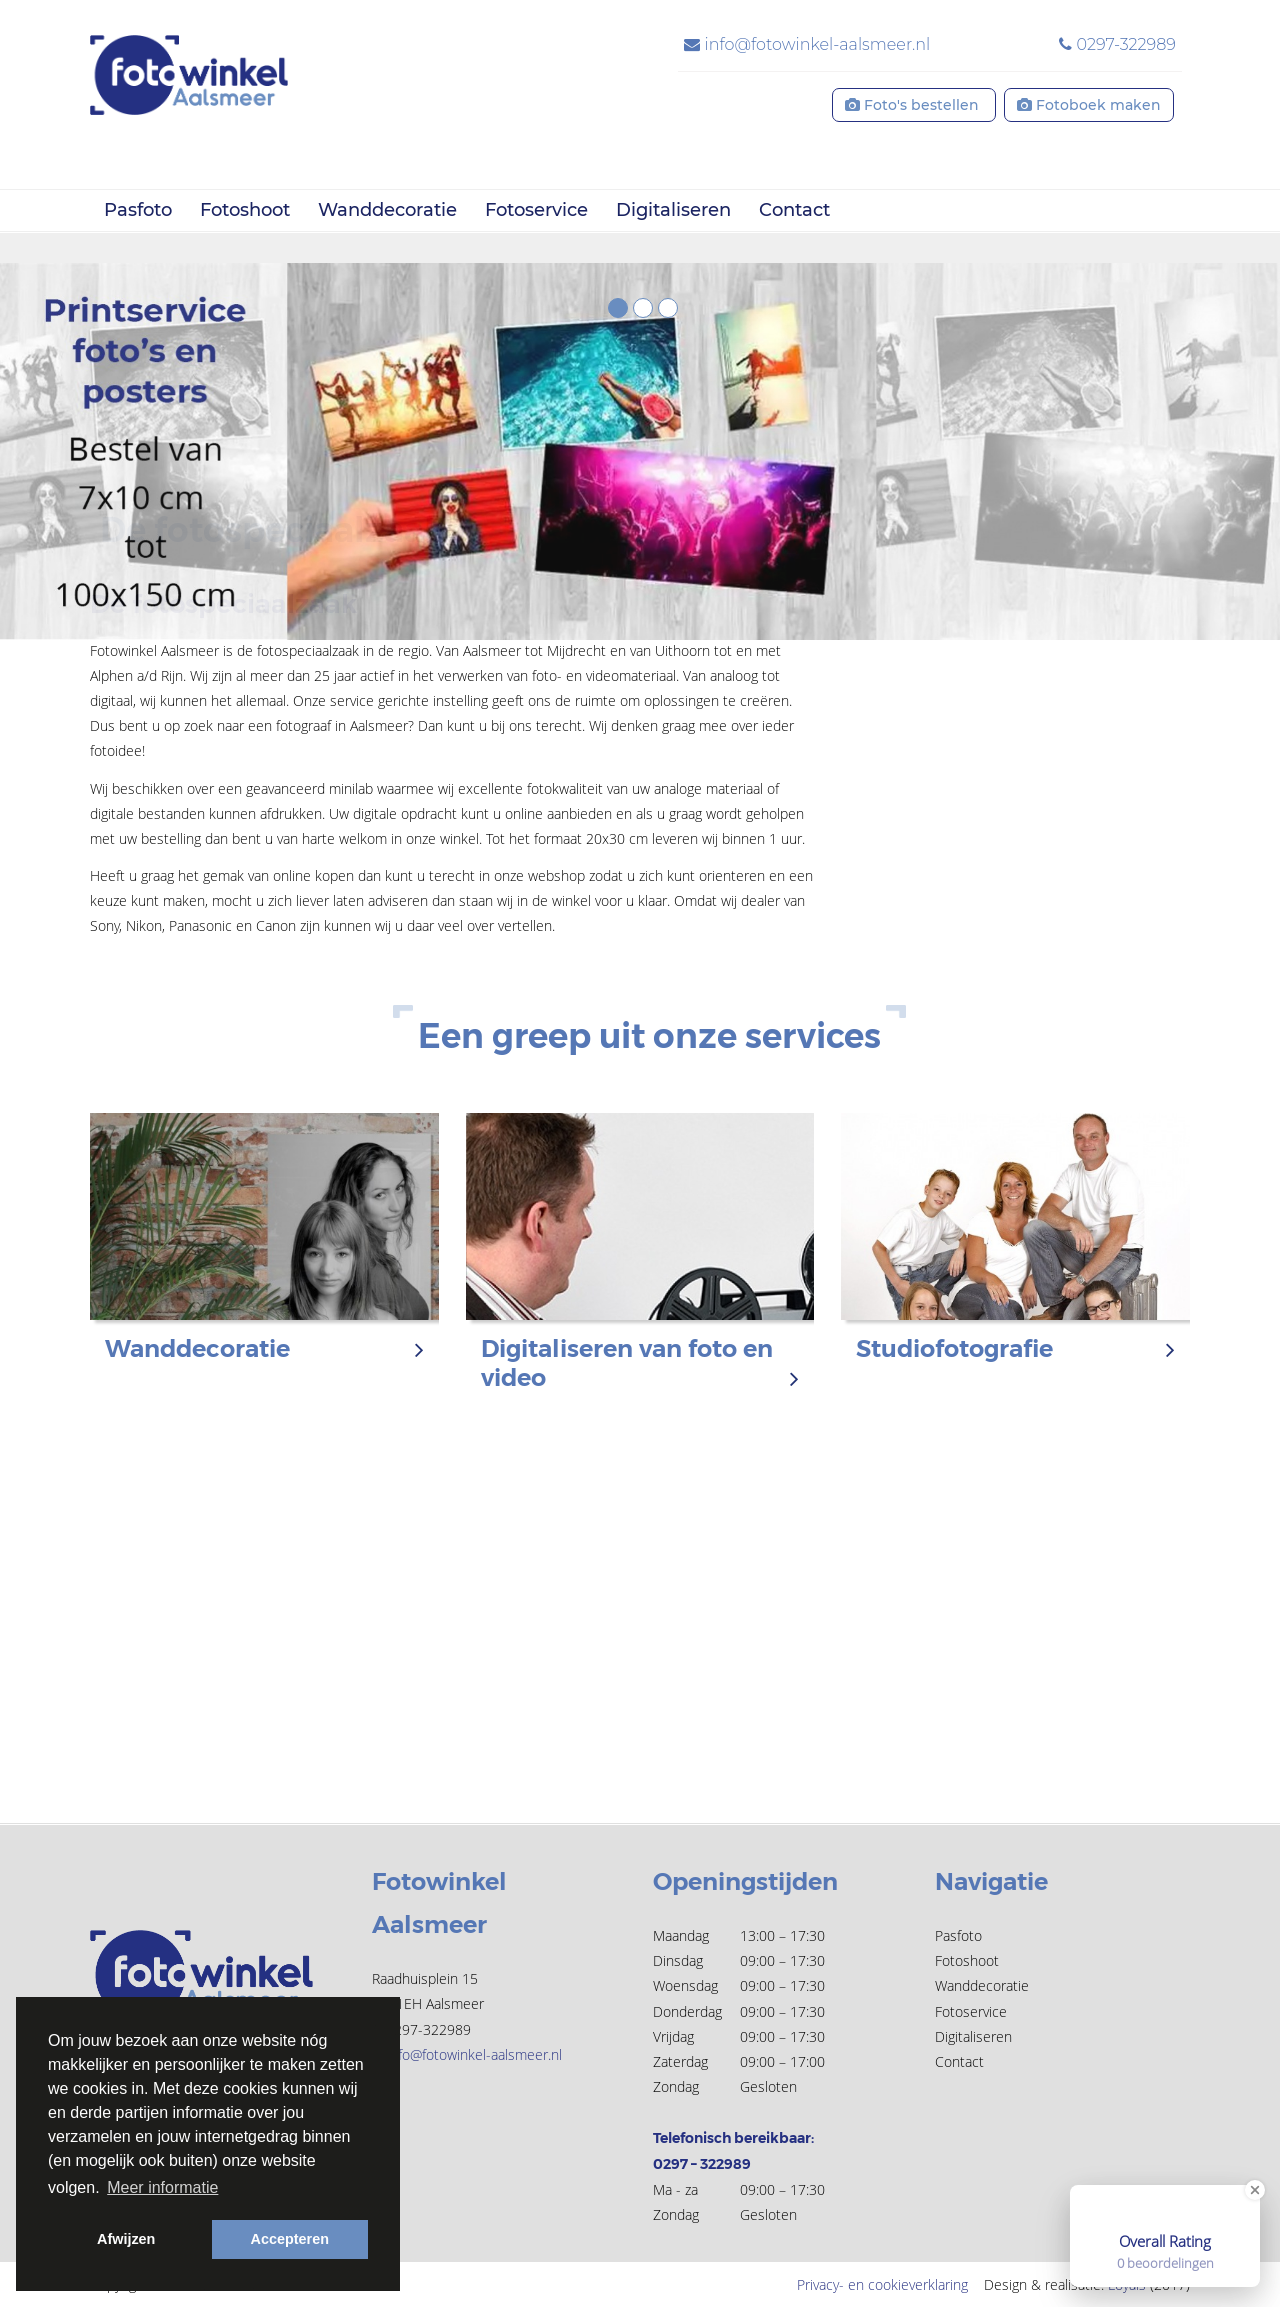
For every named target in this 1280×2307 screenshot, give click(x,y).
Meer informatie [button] (162, 2187)
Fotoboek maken (1089, 105)
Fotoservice (536, 210)
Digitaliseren (673, 210)
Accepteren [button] (290, 2239)
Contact (794, 210)
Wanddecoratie (387, 210)
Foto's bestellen (914, 105)
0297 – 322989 (702, 2164)
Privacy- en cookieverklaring (882, 2284)
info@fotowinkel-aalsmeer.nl (807, 44)
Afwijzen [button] (126, 2239)
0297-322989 (1117, 44)
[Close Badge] (1255, 2190)
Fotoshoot (245, 210)
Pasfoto (138, 210)
